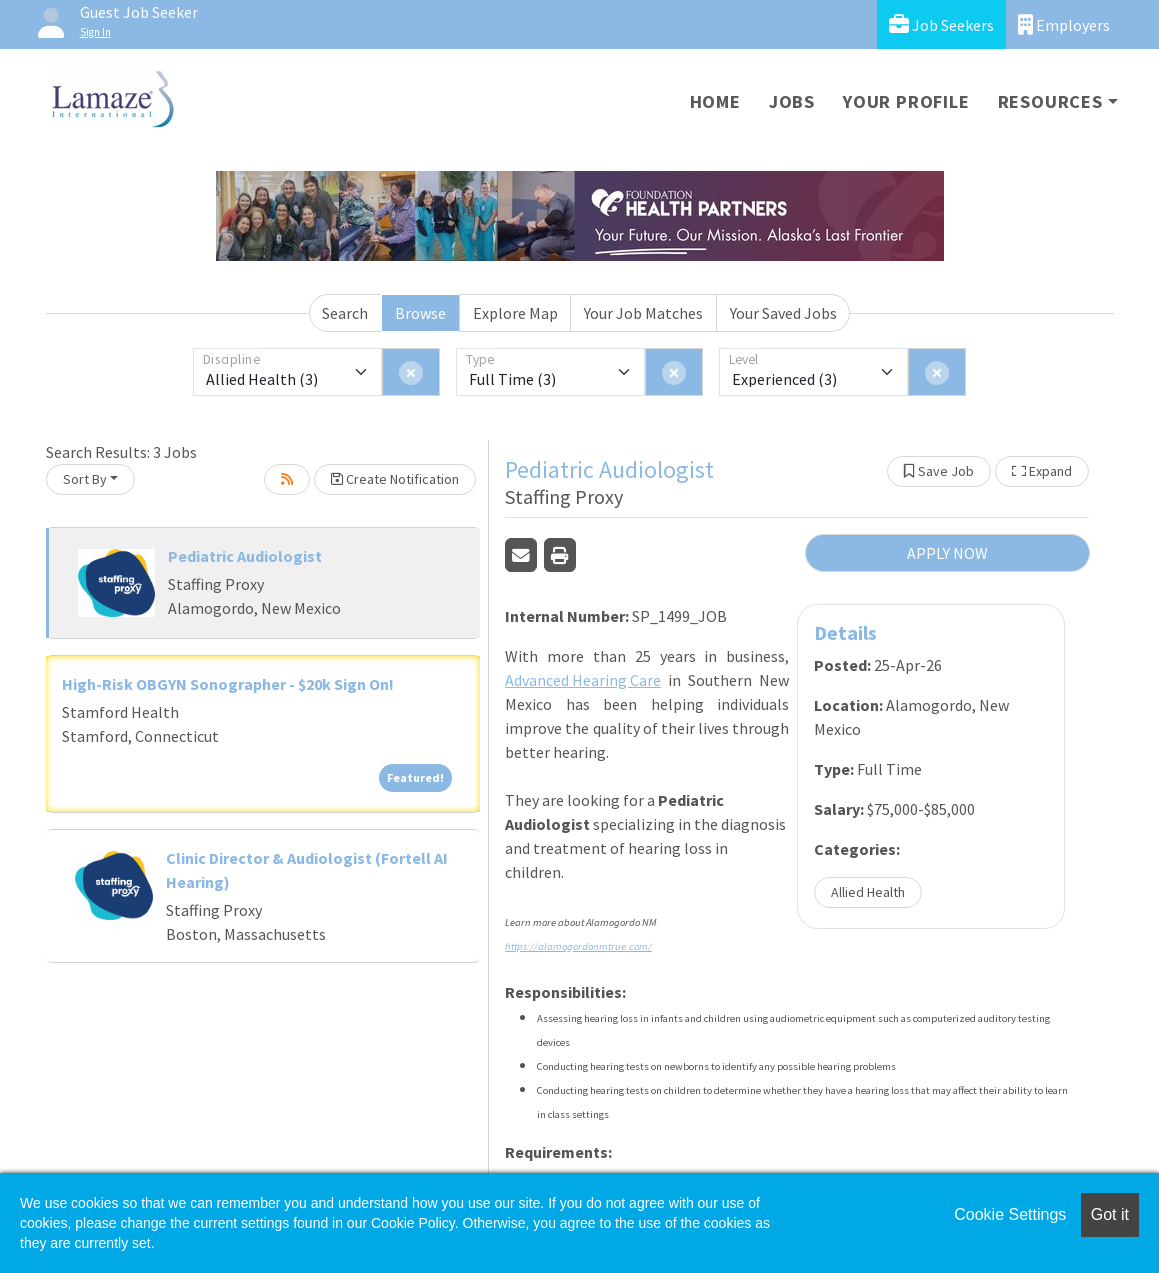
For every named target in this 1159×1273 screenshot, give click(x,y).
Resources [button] (1050, 101)
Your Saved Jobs (783, 313)
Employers (1064, 24)
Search (345, 313)
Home (715, 101)
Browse (420, 313)
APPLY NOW (947, 553)
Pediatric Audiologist (245, 556)
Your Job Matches (643, 313)
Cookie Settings (1010, 1214)
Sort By (85, 479)
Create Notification (395, 479)
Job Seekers (941, 24)
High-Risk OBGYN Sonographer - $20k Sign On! (228, 684)
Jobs (792, 101)
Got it (1110, 1214)
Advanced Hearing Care (583, 680)
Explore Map (515, 313)
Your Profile (906, 101)
